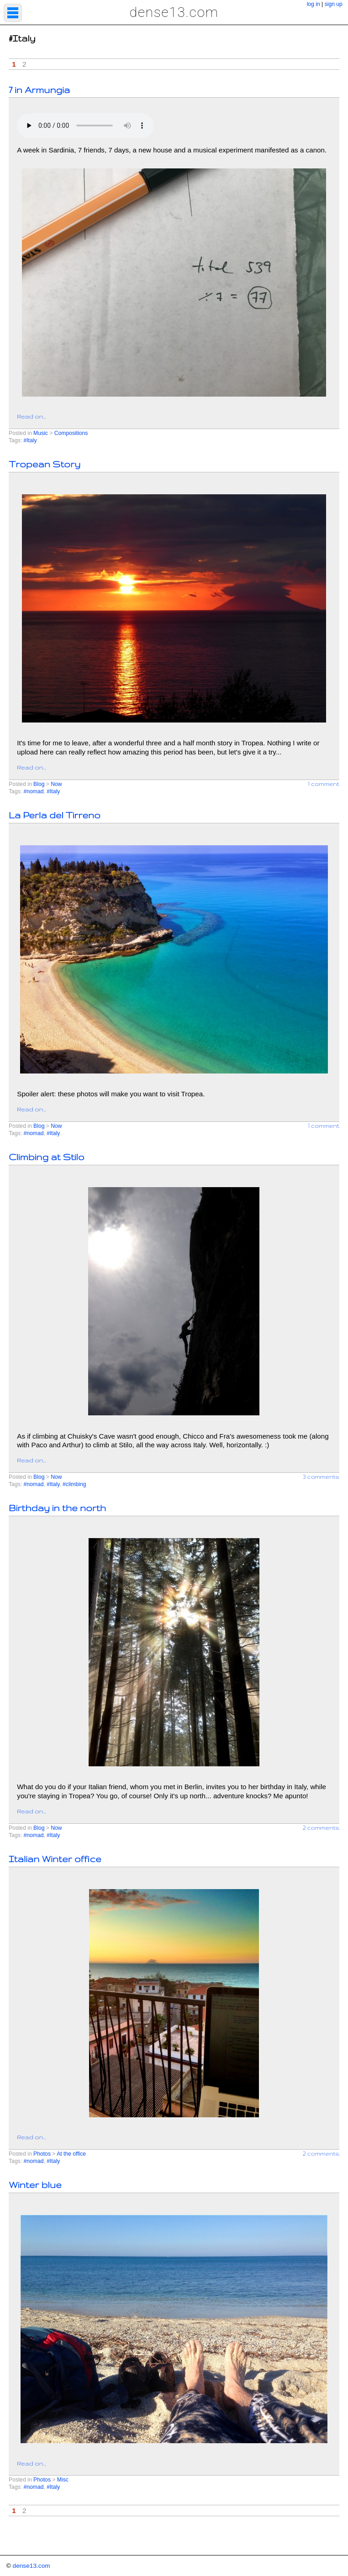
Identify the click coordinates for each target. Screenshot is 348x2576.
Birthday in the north (57, 1508)
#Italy (30, 440)
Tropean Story (44, 464)
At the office (71, 2154)
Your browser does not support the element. (85, 125)
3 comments (321, 1476)
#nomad (33, 791)
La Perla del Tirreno (54, 815)
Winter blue (35, 2185)
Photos (42, 2154)
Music (40, 433)
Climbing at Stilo (46, 1157)
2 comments (321, 1827)
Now (56, 784)
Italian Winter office (55, 1859)
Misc (63, 2480)
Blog (38, 784)
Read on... (31, 416)
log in (313, 4)
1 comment (323, 783)
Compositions (71, 433)
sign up (334, 4)
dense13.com (174, 12)
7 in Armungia (39, 90)
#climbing (74, 1484)
